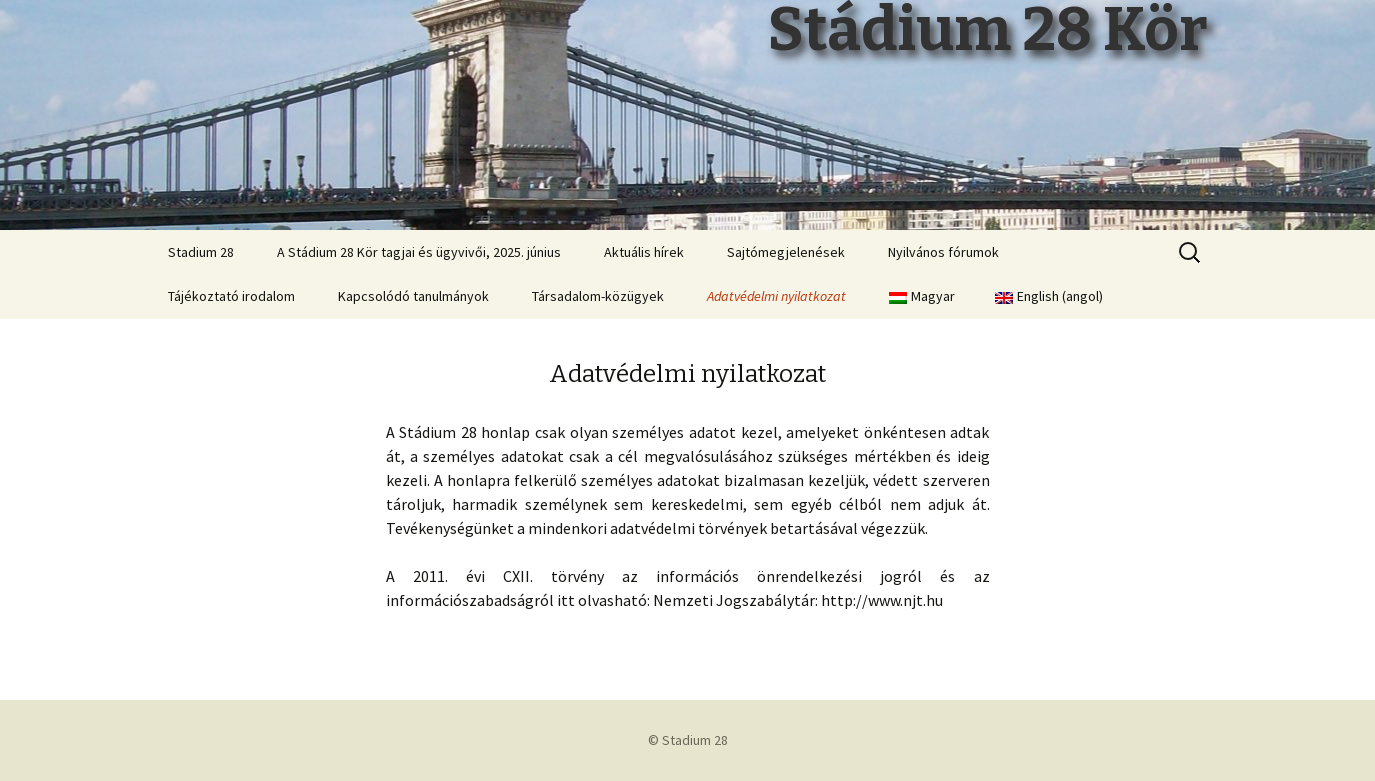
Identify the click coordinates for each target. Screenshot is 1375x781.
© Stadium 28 (688, 740)
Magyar (922, 296)
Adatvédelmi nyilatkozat (776, 296)
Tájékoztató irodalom (231, 296)
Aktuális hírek (644, 252)
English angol (1049, 296)
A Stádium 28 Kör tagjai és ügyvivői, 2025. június (419, 252)
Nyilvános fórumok (943, 252)
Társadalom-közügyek (598, 296)
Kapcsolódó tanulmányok (413, 296)
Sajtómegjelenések (786, 252)
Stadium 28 (201, 252)
